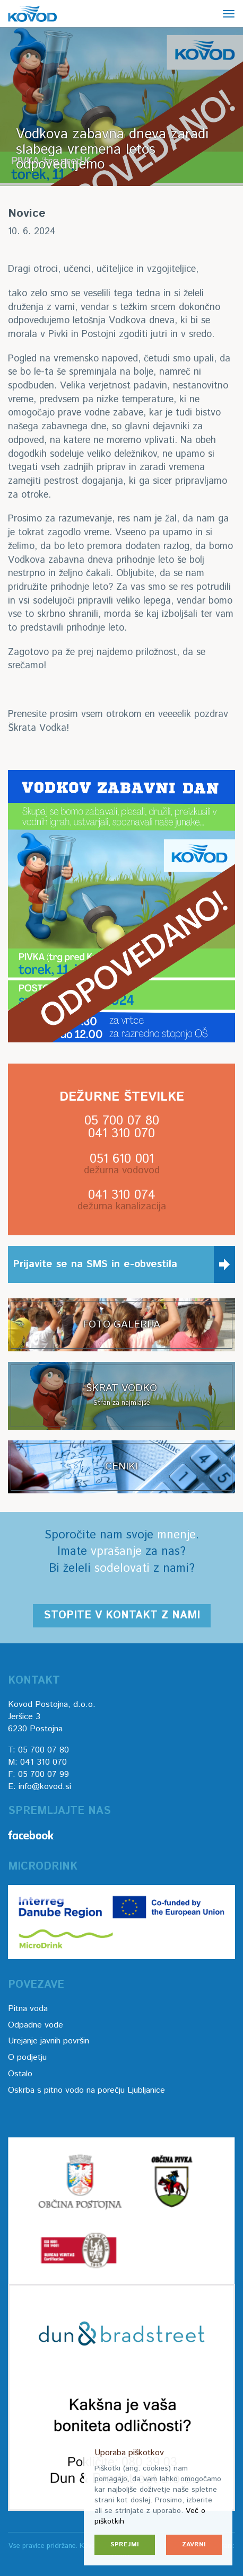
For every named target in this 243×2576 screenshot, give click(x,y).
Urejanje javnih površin (48, 2041)
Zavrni (194, 2544)
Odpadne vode (35, 2025)
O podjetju (27, 2057)
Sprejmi (124, 2544)
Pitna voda (28, 2009)
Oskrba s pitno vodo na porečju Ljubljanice (86, 2090)
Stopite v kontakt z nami (122, 1615)
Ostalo (20, 2074)
